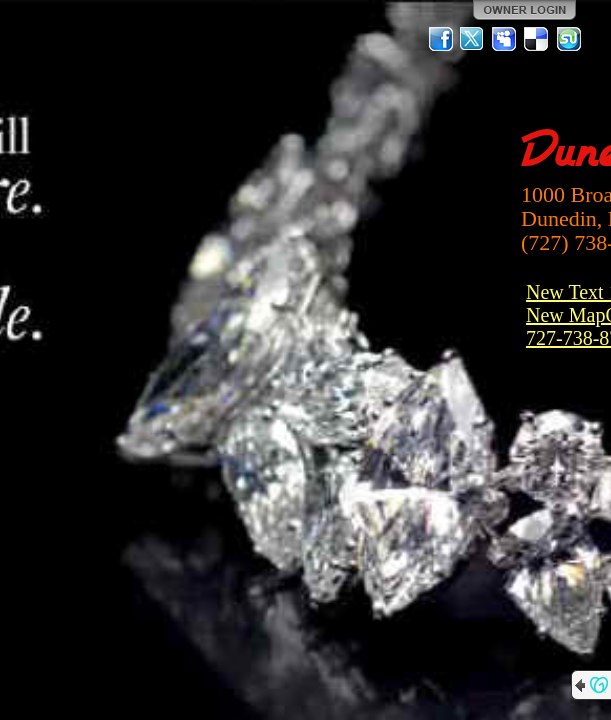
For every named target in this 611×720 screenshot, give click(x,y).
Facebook (441, 39)
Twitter (473, 39)
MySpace (505, 39)
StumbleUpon (569, 39)
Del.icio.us (537, 39)
